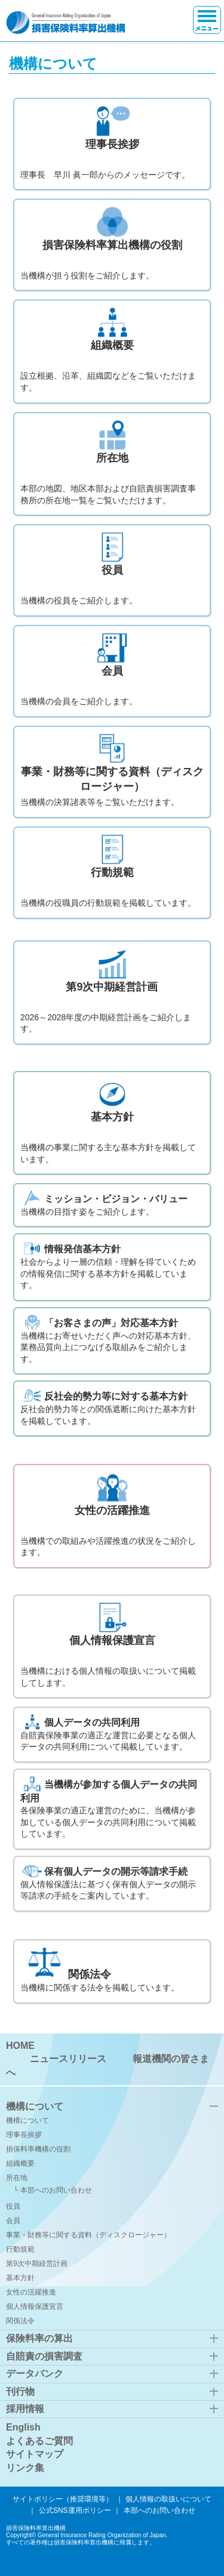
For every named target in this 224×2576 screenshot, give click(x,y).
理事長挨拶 (24, 2135)
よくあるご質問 (39, 2441)
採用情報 (25, 2409)
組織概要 (20, 2163)
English (23, 2427)
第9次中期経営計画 (36, 2263)
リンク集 (25, 2468)
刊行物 (20, 2391)
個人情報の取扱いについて (168, 2499)
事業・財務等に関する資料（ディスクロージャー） (88, 2235)
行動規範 (20, 2249)
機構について (34, 2106)
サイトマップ (34, 2454)
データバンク (34, 2373)
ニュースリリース (68, 2059)
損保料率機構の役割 (38, 2149)
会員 (13, 2220)
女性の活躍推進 (31, 2292)
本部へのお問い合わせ (56, 2190)
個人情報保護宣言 (34, 2306)
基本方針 (20, 2278)
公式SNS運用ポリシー (75, 2510)
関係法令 (20, 2321)
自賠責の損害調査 (44, 2356)
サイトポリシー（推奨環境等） (63, 2499)
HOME (20, 2046)
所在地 (16, 2178)
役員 (13, 2206)
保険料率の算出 (39, 2338)
